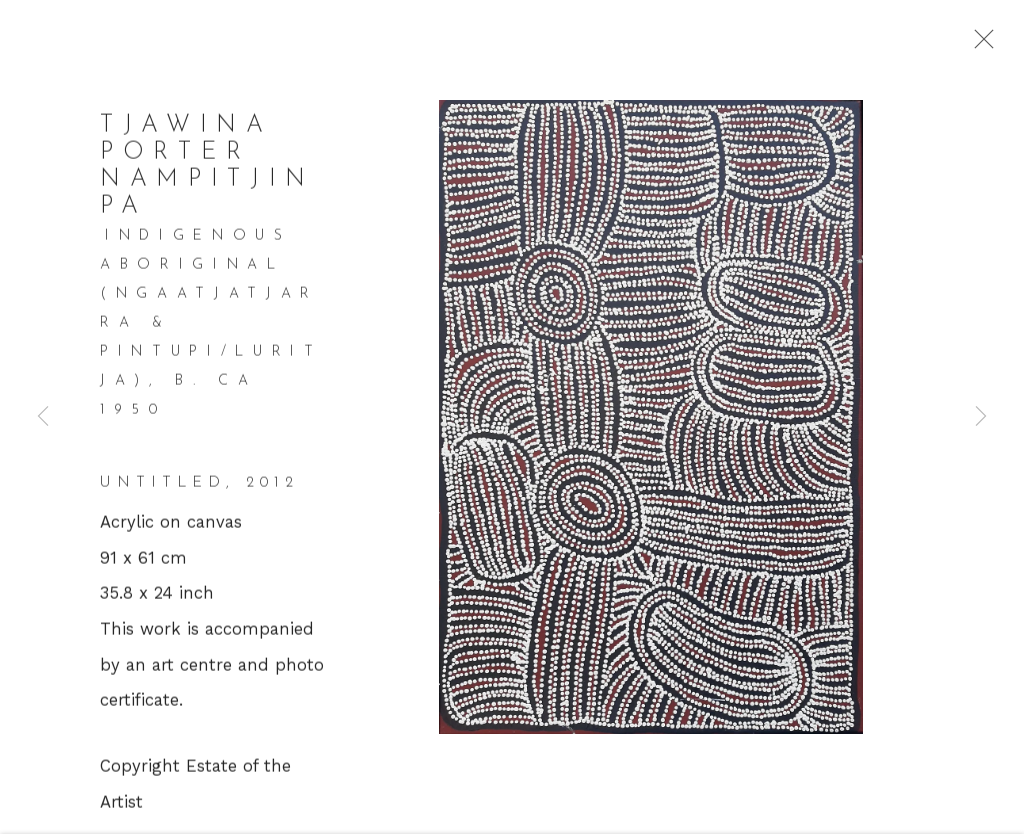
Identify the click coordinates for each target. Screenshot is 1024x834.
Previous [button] (43, 417)
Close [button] (988, 45)
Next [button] (981, 417)
